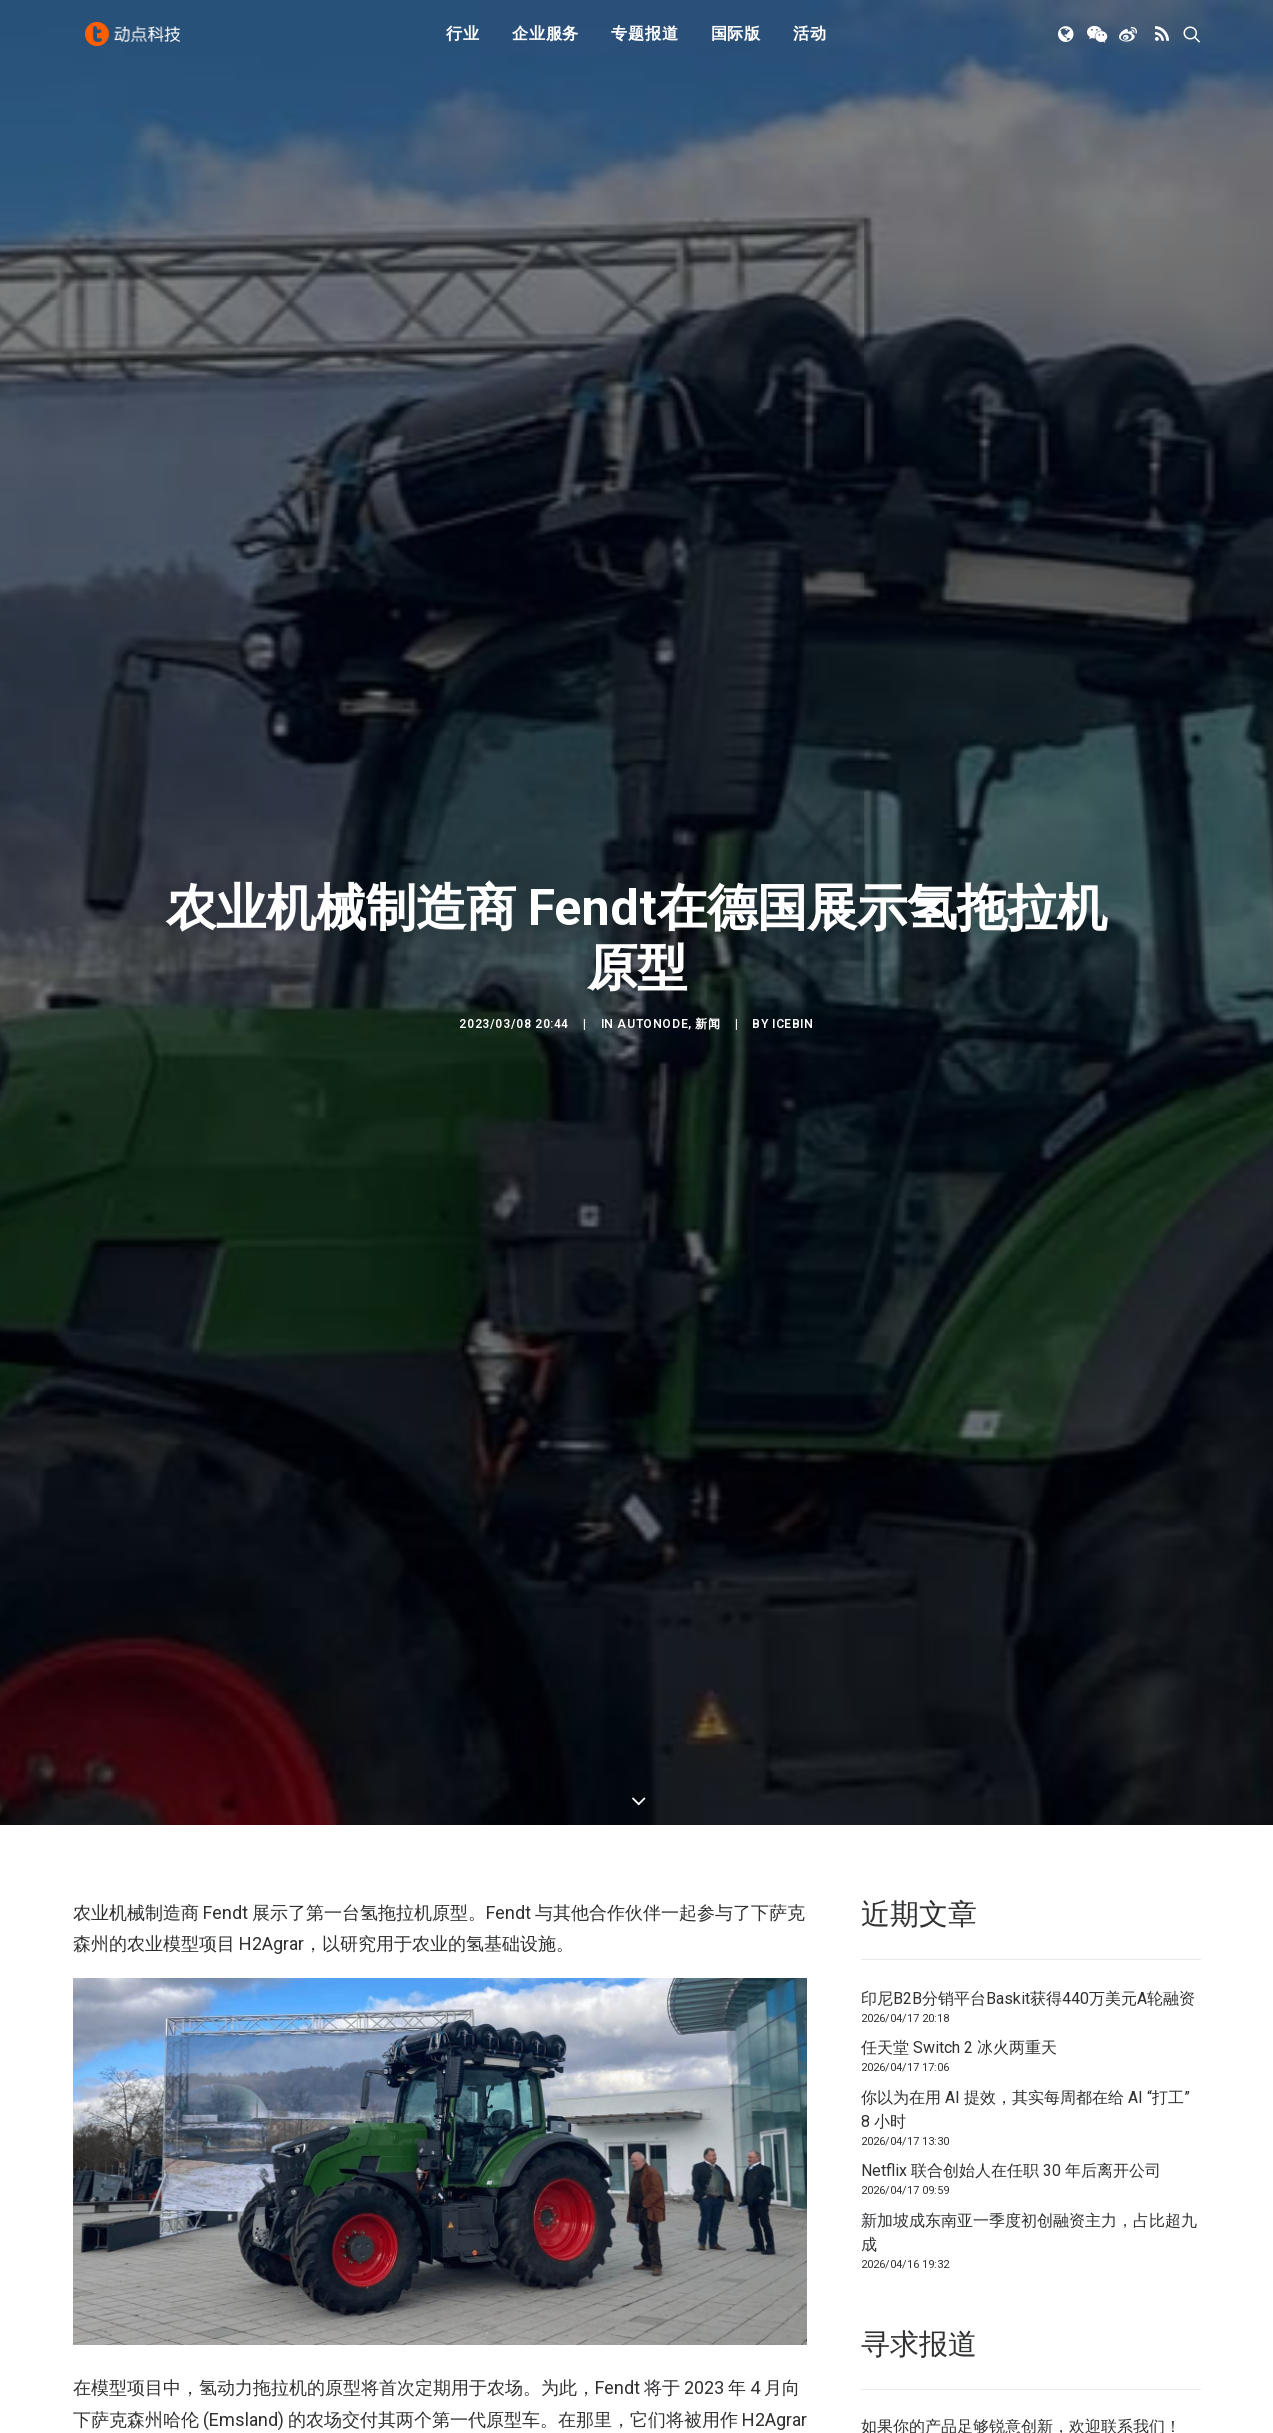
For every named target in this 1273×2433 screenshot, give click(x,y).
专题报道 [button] (644, 42)
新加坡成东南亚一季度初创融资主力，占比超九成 (1029, 2210)
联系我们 (1133, 2404)
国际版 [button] (736, 42)
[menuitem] (463, 43)
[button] (1067, 43)
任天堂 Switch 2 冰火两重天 (959, 2026)
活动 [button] (810, 42)
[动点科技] (137, 43)
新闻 (707, 1013)
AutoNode (652, 1013)
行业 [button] (463, 42)
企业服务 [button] (545, 42)
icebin (793, 1013)
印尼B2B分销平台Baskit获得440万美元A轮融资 (1028, 1976)
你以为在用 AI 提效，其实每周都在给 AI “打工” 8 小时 (1025, 2087)
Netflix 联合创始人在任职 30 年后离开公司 (1011, 2149)
